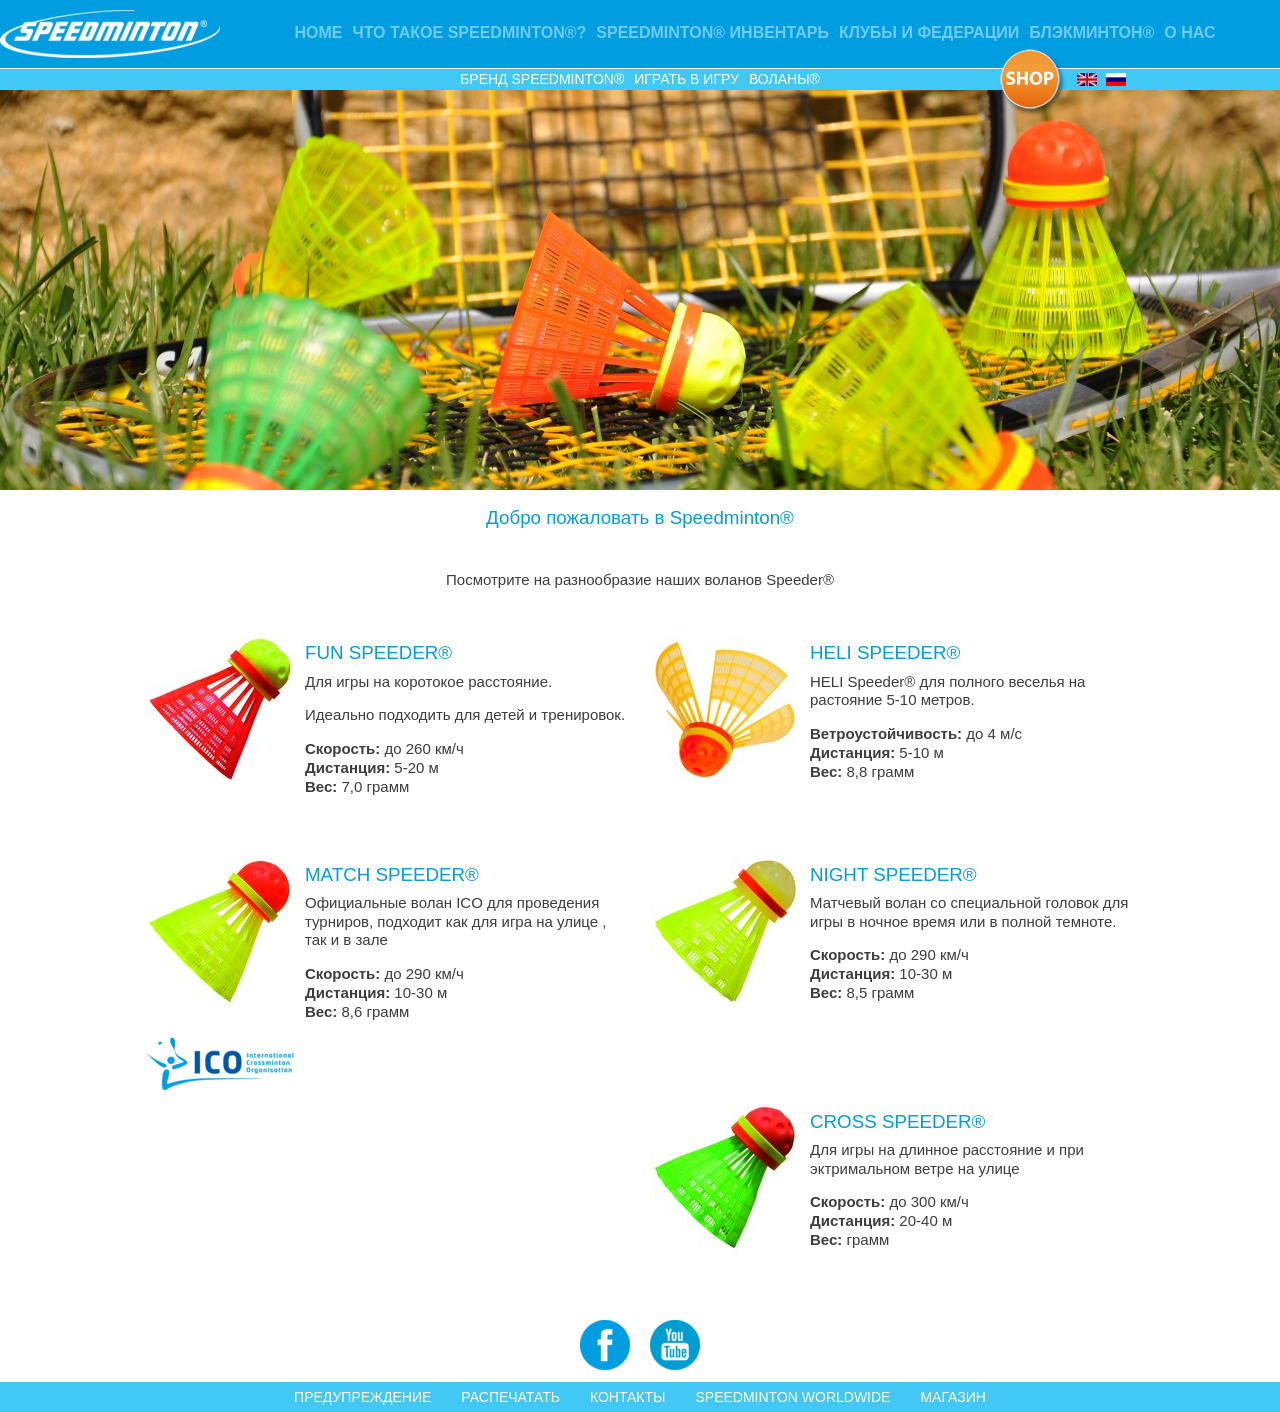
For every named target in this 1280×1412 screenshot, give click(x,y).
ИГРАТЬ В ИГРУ (686, 79)
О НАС (1189, 32)
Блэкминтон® (1091, 32)
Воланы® (784, 79)
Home (319, 32)
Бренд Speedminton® (542, 79)
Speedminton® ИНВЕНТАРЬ (712, 32)
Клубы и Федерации (929, 32)
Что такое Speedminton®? (470, 32)
